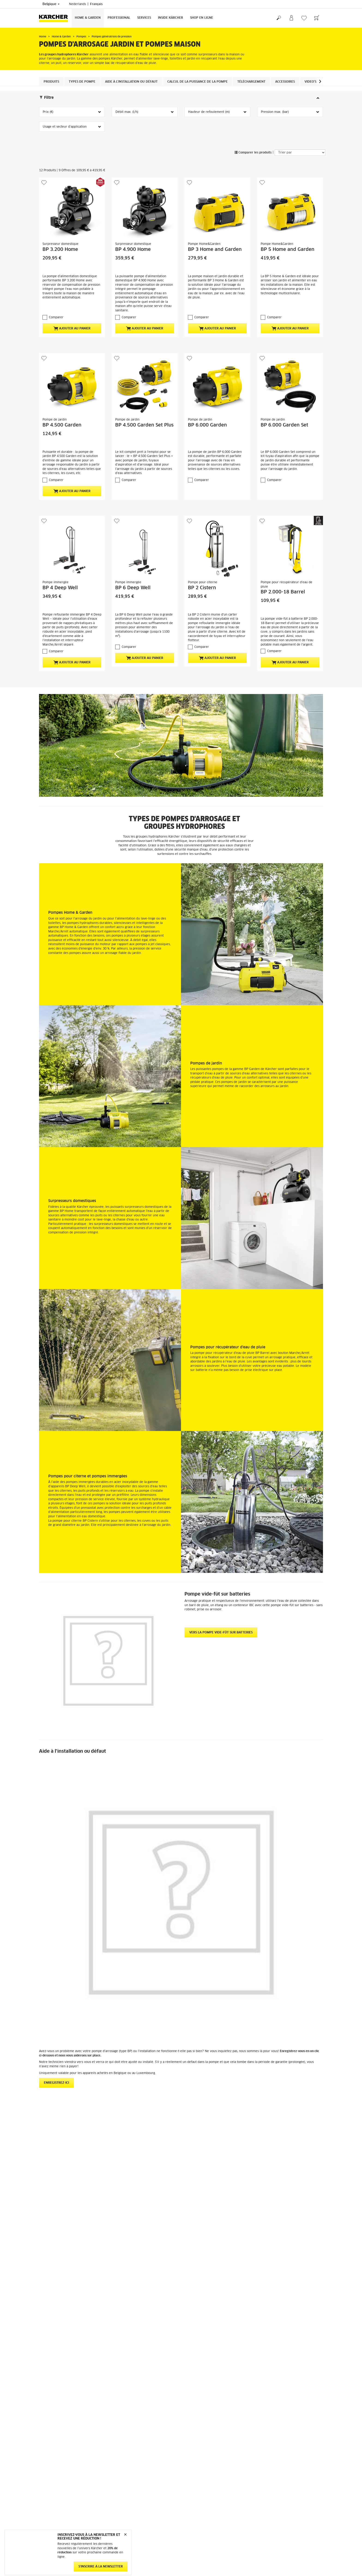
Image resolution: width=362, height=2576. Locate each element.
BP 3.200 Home (60, 249)
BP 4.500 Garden (61, 425)
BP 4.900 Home (133, 249)
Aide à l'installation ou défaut (131, 81)
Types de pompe (82, 81)
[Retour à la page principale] (55, 18)
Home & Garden (88, 17)
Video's (310, 81)
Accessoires (285, 81)
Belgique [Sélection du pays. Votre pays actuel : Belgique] (51, 4)
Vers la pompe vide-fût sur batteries (221, 1632)
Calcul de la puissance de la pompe (197, 81)
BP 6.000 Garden (207, 425)
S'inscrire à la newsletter (100, 2566)
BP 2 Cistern (202, 588)
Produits (51, 81)
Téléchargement (251, 81)
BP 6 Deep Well (133, 588)
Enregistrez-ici (56, 2082)
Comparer (56, 317)
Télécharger (105, 2439)
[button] (320, 81)
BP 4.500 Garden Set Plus (144, 425)
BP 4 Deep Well (60, 588)
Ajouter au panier (71, 328)
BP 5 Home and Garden (287, 249)
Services (144, 17)
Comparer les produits (253, 152)
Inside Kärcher (170, 17)
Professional (119, 17)
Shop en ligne (201, 17)
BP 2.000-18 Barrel (283, 592)
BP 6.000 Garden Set (284, 425)
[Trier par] (300, 152)
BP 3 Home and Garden (215, 249)
